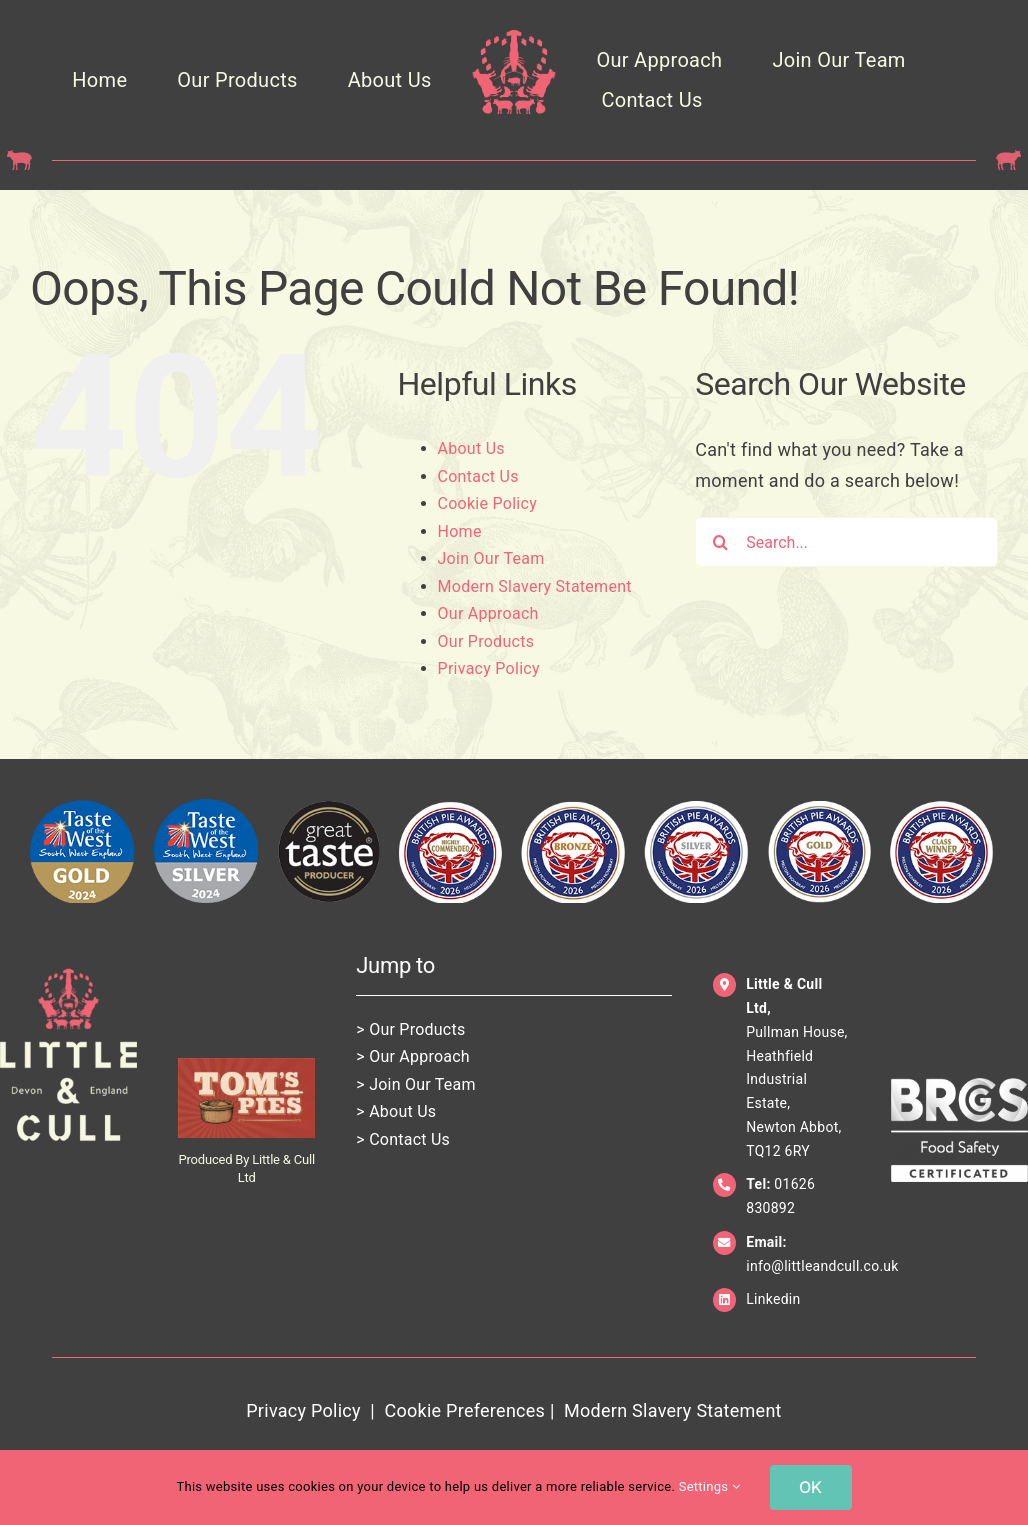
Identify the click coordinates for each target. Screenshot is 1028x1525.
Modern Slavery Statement (535, 586)
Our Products (486, 641)
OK (810, 1487)
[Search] (720, 542)
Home (460, 531)
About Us (471, 448)
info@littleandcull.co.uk (822, 1266)
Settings (709, 1486)
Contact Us (478, 476)
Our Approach (488, 613)
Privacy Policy (489, 668)
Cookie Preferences (464, 1410)
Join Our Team (491, 558)
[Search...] (846, 542)
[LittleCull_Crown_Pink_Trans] (514, 38)
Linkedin (773, 1299)
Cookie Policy (487, 503)
